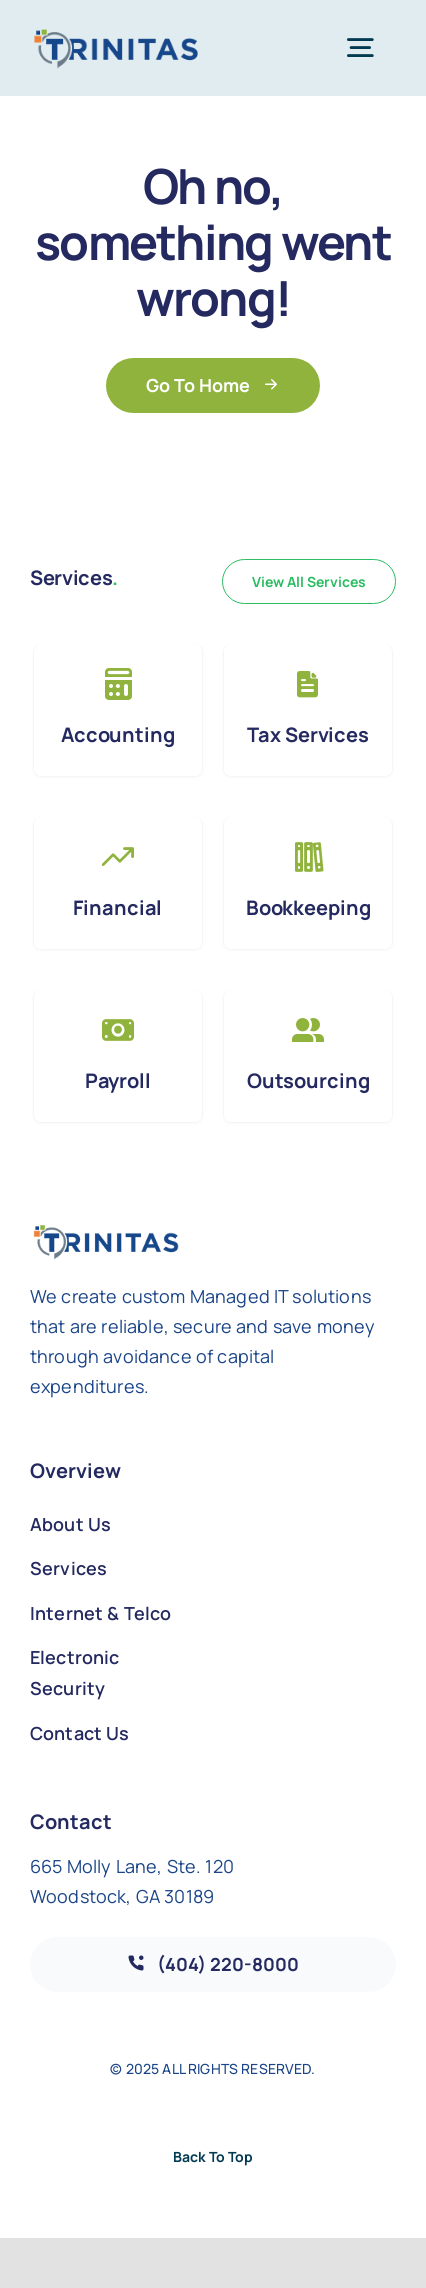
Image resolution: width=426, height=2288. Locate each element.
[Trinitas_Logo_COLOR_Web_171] (116, 36)
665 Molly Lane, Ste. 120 (132, 1866)
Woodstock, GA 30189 (122, 1896)
